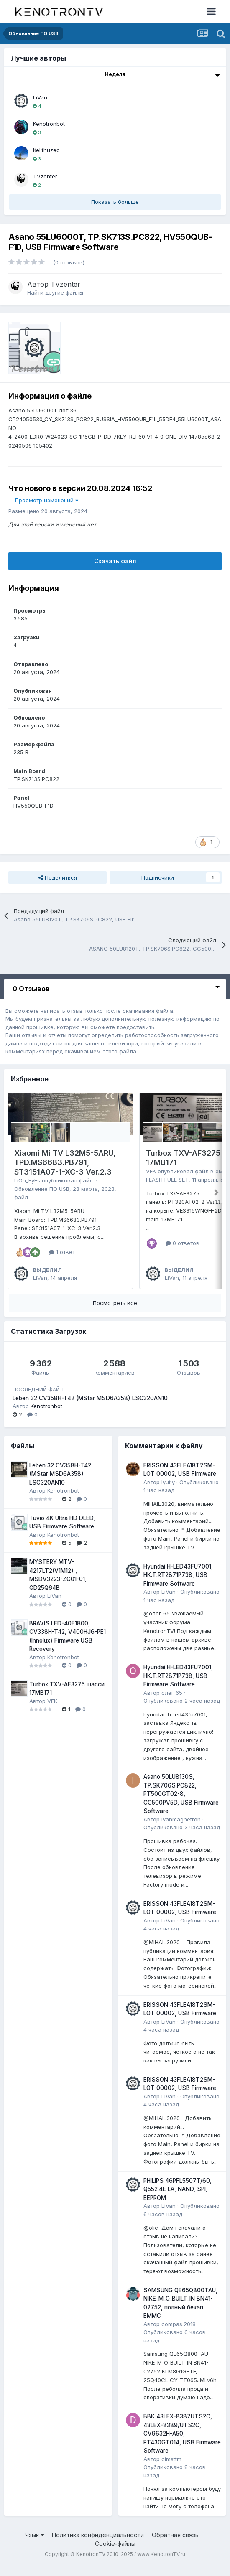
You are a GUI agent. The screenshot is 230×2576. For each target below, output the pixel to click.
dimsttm (171, 2468)
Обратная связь (175, 2544)
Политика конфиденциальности (98, 2544)
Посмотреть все (115, 1312)
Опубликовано (181, 1710)
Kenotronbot (49, 123)
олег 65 (171, 1702)
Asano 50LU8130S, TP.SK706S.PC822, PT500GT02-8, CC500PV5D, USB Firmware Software (181, 1803)
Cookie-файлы (115, 2553)
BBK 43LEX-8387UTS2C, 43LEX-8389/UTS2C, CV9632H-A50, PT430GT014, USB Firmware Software (182, 2443)
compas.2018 (178, 2333)
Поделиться (57, 877)
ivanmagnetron (181, 1829)
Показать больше (115, 201)
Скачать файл (115, 561)
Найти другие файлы (55, 292)
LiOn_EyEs (27, 1180)
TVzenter (45, 176)
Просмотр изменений (46, 500)
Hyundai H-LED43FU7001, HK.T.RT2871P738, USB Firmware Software (178, 1585)
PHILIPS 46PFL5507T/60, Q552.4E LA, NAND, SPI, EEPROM (177, 2199)
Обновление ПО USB (41, 1188)
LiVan (40, 97)
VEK (151, 1171)
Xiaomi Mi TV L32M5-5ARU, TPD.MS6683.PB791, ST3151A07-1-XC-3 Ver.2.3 (65, 1162)
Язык (34, 2544)
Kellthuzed (46, 150)
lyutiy (168, 1491)
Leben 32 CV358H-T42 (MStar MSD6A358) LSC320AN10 (90, 1407)
